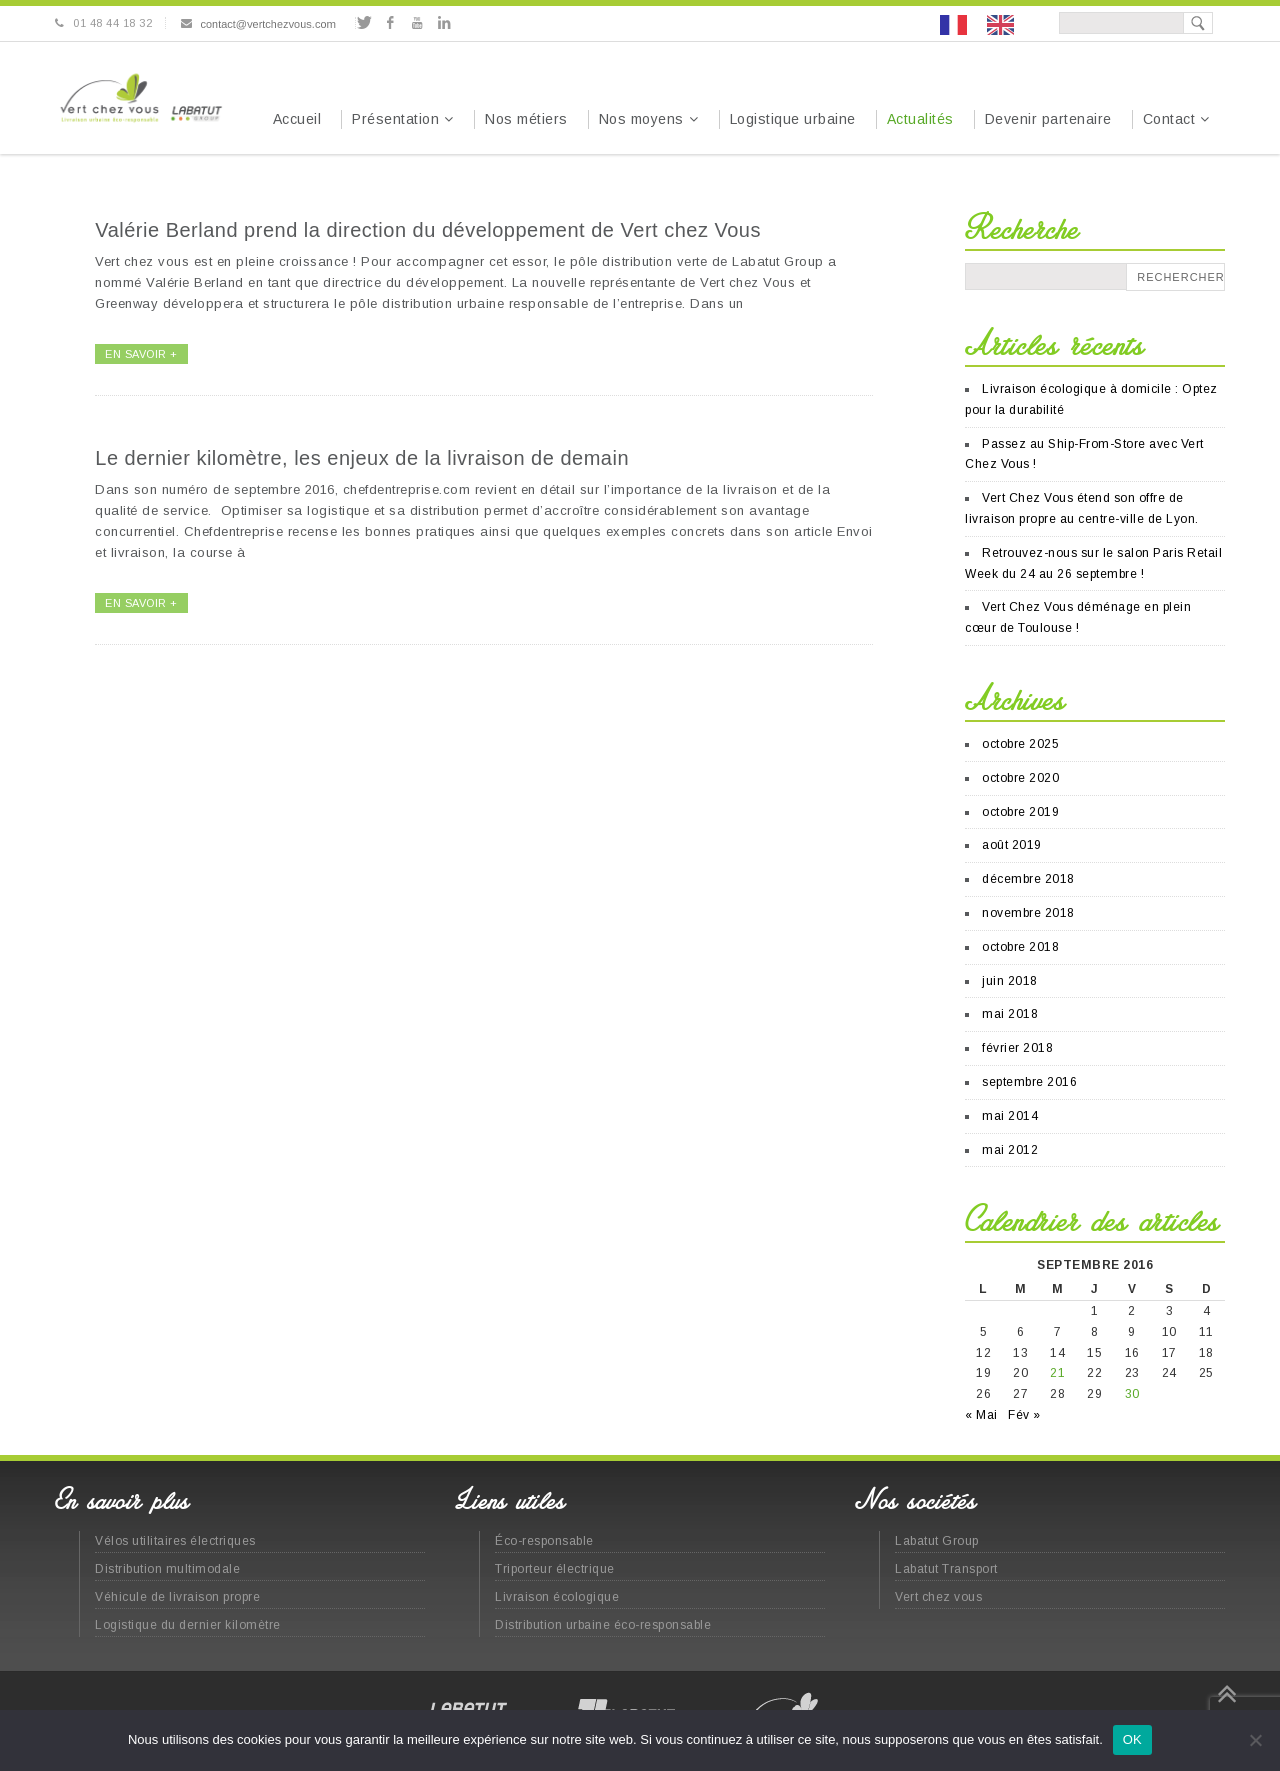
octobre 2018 (1020, 947)
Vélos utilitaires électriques (175, 1541)
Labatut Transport (946, 1569)
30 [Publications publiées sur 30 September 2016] (1132, 1394)
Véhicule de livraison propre (177, 1597)
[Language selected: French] (987, 23)
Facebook (390, 23)
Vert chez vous (938, 1597)
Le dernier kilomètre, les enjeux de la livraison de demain (362, 458)
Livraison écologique (557, 1597)
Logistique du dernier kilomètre (188, 1625)
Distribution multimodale (167, 1569)
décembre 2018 (1028, 879)
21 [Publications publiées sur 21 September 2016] (1057, 1373)
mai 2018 (1010, 1014)
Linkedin (443, 23)
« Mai (981, 1415)
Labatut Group (937, 1541)
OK (1132, 1739)
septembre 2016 (1029, 1082)
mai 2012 (1010, 1150)
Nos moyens (641, 119)
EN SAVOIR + (141, 354)
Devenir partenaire (1048, 119)
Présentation (395, 119)
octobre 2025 (1020, 744)
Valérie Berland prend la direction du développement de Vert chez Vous (428, 230)
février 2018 (1017, 1048)
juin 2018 (1010, 981)
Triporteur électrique (555, 1569)
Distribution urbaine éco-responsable (603, 1625)
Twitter (363, 23)
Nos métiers (526, 119)
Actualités (920, 119)
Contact (1169, 119)
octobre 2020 (1020, 778)
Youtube (417, 23)
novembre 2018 (1028, 913)
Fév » (1024, 1415)
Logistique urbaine (793, 119)
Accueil (297, 119)
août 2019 (1012, 845)
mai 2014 (1010, 1116)
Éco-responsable (544, 1541)
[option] (1005, 25)
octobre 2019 (1020, 812)
